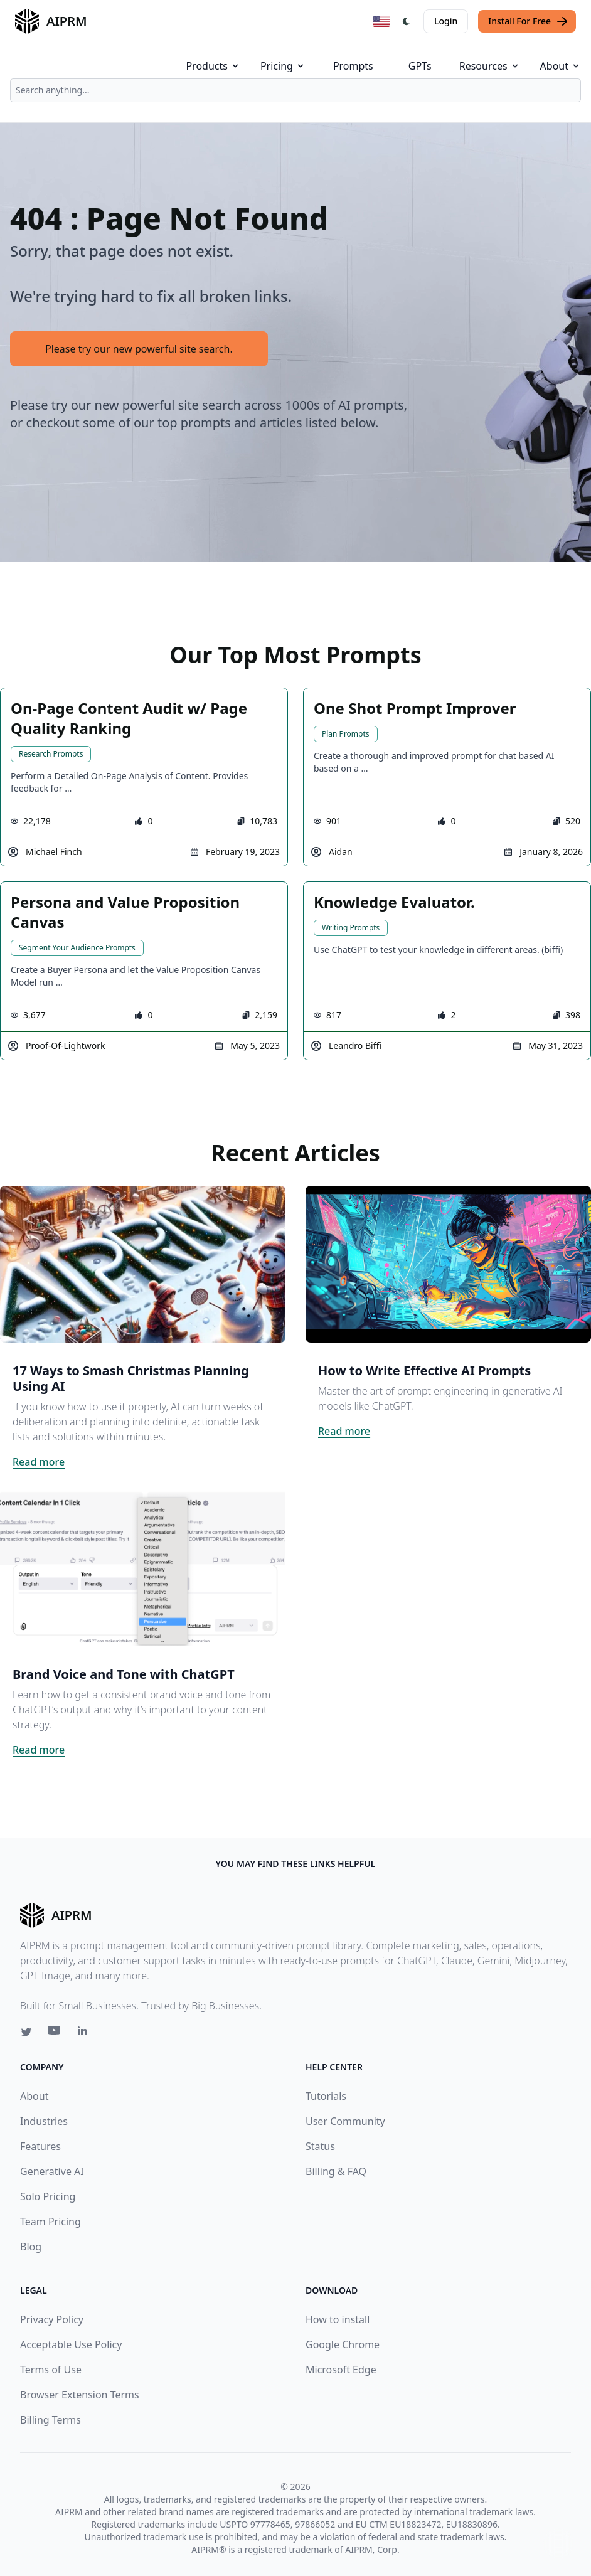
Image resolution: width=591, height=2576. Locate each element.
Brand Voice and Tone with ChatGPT (124, 1674)
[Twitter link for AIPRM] (26, 2032)
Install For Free (528, 21)
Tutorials (326, 2096)
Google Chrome (343, 2344)
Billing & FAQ (336, 2171)
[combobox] (295, 90)
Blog (30, 2247)
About (560, 66)
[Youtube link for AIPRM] (55, 2033)
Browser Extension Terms (79, 2395)
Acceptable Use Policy (71, 2344)
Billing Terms (50, 2420)
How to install (338, 2319)
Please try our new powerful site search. (139, 349)
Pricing (283, 66)
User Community (345, 2121)
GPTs (420, 66)
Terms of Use (51, 2369)
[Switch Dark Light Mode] (406, 21)
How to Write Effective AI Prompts (424, 1370)
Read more (39, 1462)
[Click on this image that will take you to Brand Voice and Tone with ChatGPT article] (142, 1567)
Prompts (353, 66)
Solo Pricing (47, 2196)
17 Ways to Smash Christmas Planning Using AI (131, 1378)
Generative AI (52, 2171)
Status (320, 2146)
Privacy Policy (51, 2319)
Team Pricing (50, 2221)
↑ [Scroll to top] (558, 2543)
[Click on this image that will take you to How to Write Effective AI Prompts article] (448, 1264)
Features (40, 2146)
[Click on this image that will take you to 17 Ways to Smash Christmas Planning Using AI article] (142, 1264)
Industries (44, 2121)
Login (445, 21)
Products (213, 66)
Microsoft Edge (341, 2369)
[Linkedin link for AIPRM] (85, 2033)
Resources (489, 66)
